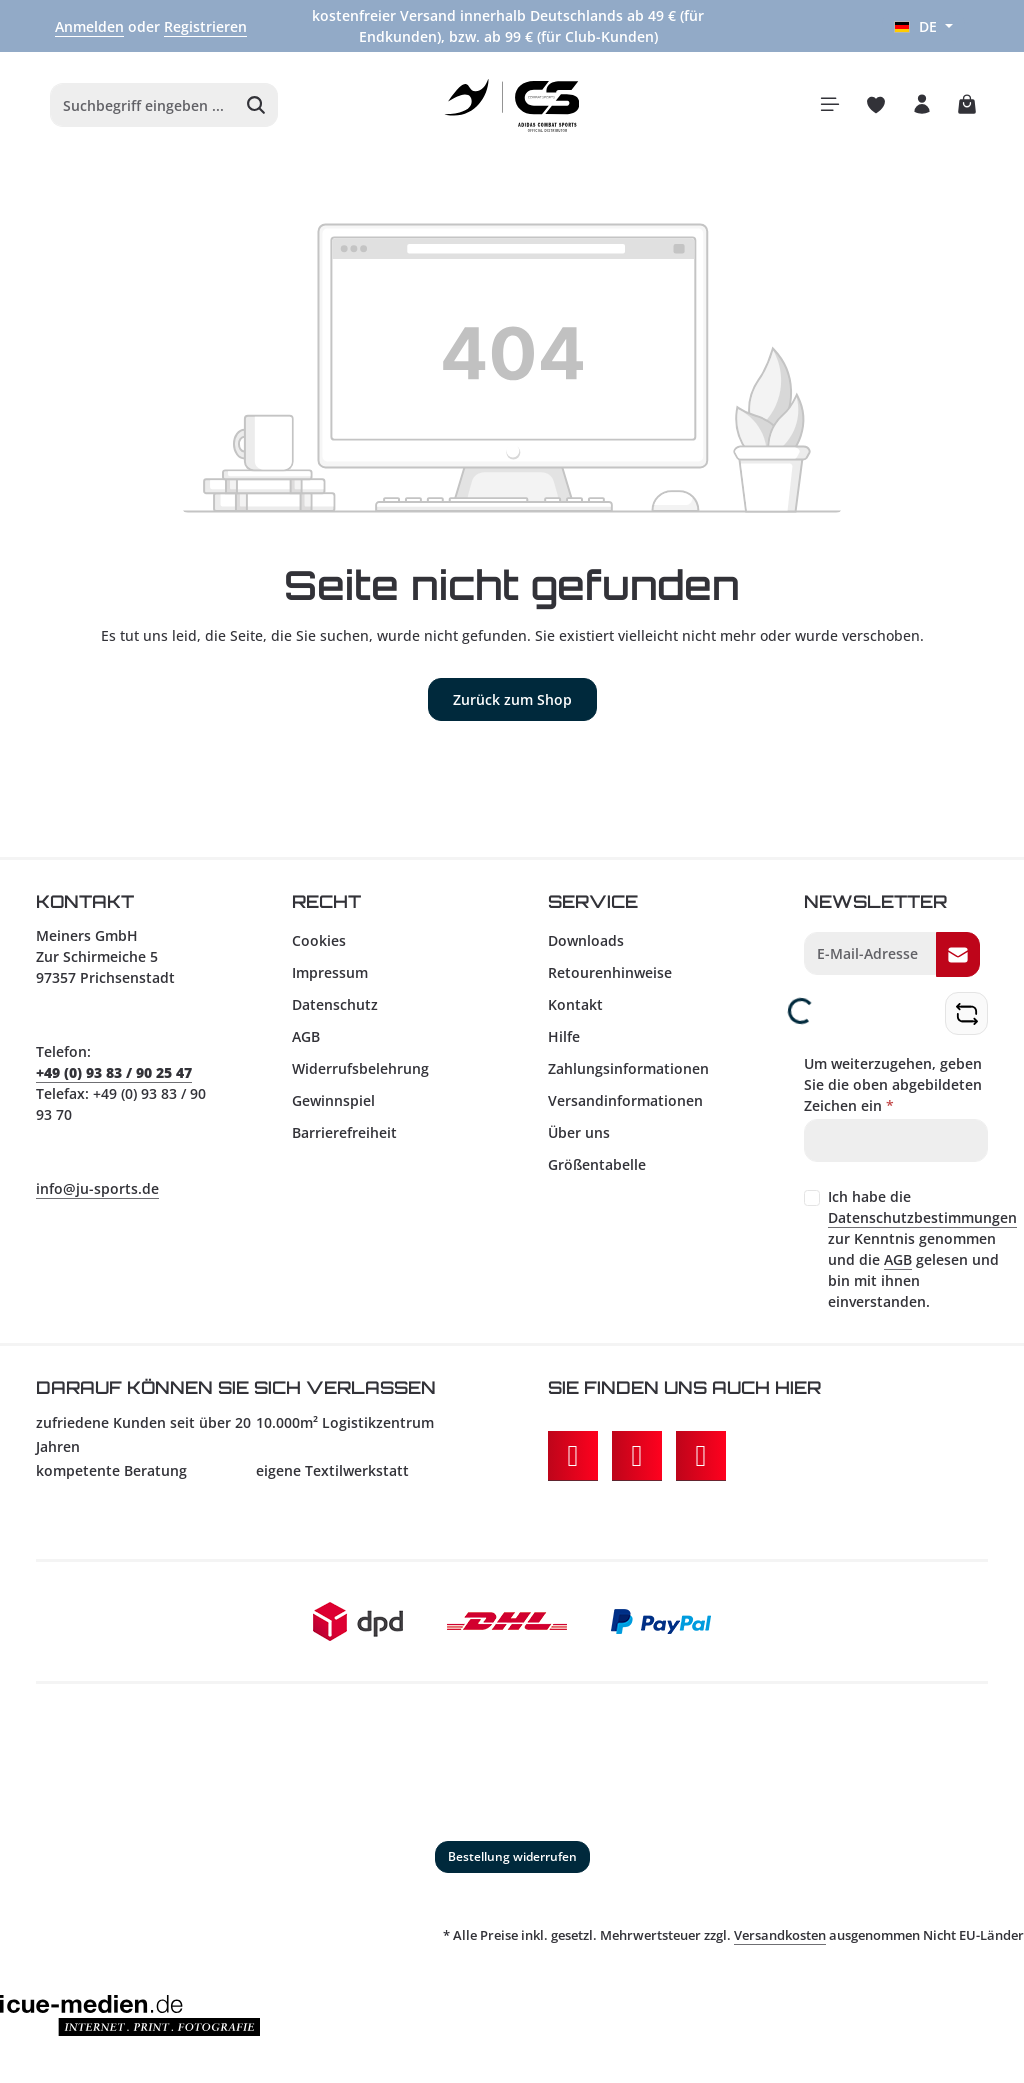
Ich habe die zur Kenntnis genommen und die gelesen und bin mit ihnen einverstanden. (922, 1257)
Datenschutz (335, 1012)
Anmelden (89, 26)
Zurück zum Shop (512, 708)
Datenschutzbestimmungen (922, 1225)
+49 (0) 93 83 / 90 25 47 (114, 1080)
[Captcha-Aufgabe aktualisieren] (966, 1021)
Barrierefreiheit (344, 1140)
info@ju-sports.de (97, 1196)
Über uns (579, 1140)
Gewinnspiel (333, 1108)
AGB (306, 1044)
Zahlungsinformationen (628, 1076)
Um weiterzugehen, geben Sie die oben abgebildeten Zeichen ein (893, 1092)
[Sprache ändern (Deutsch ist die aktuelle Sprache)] (923, 26)
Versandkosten (780, 1943)
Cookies (319, 948)
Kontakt (575, 1012)
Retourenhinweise (610, 980)
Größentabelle (597, 1172)
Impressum (330, 980)
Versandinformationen (625, 1108)
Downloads (586, 948)
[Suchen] (256, 110)
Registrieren (205, 26)
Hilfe (564, 1044)
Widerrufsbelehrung (360, 1076)
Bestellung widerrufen (512, 1864)
